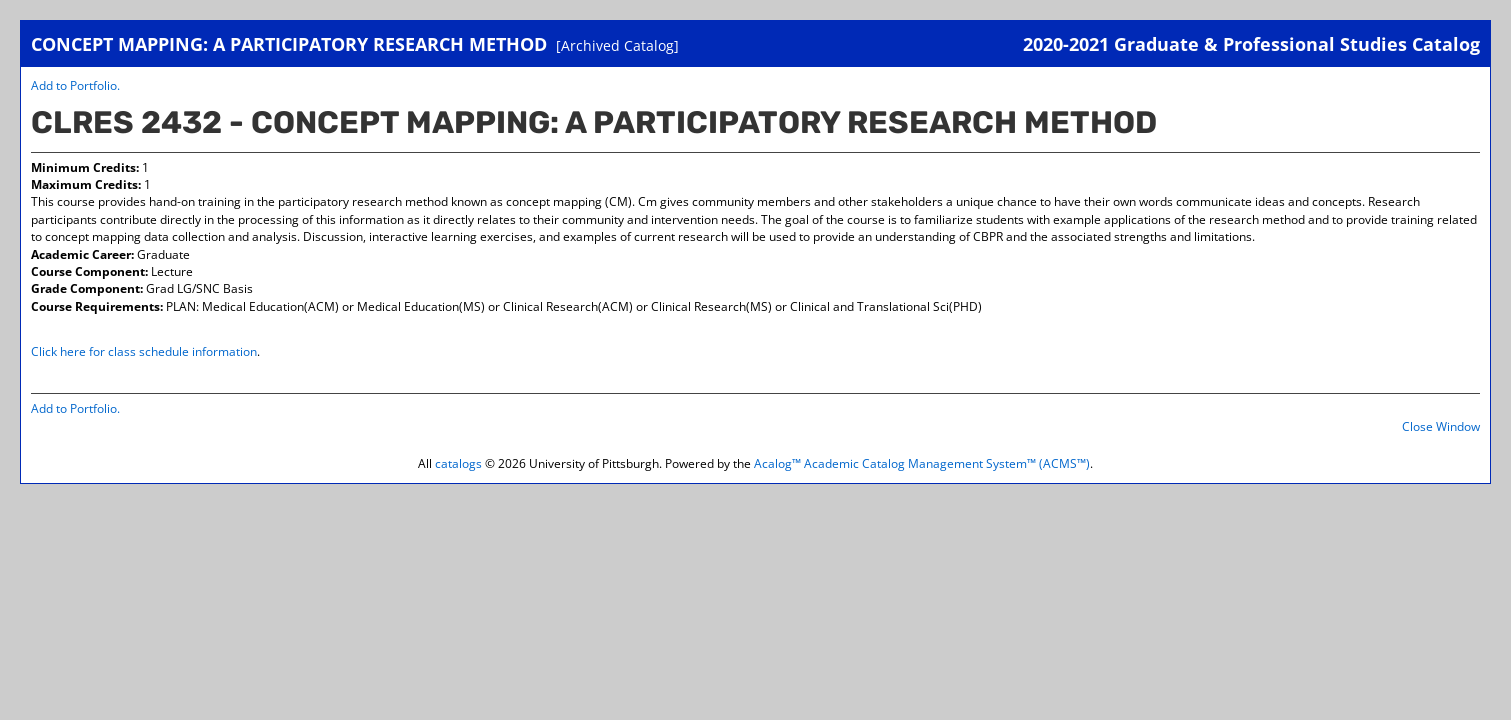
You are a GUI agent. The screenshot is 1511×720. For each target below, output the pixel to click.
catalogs (458, 463)
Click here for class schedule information (144, 351)
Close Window (1441, 426)
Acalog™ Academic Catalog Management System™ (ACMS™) (922, 463)
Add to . (75, 85)
